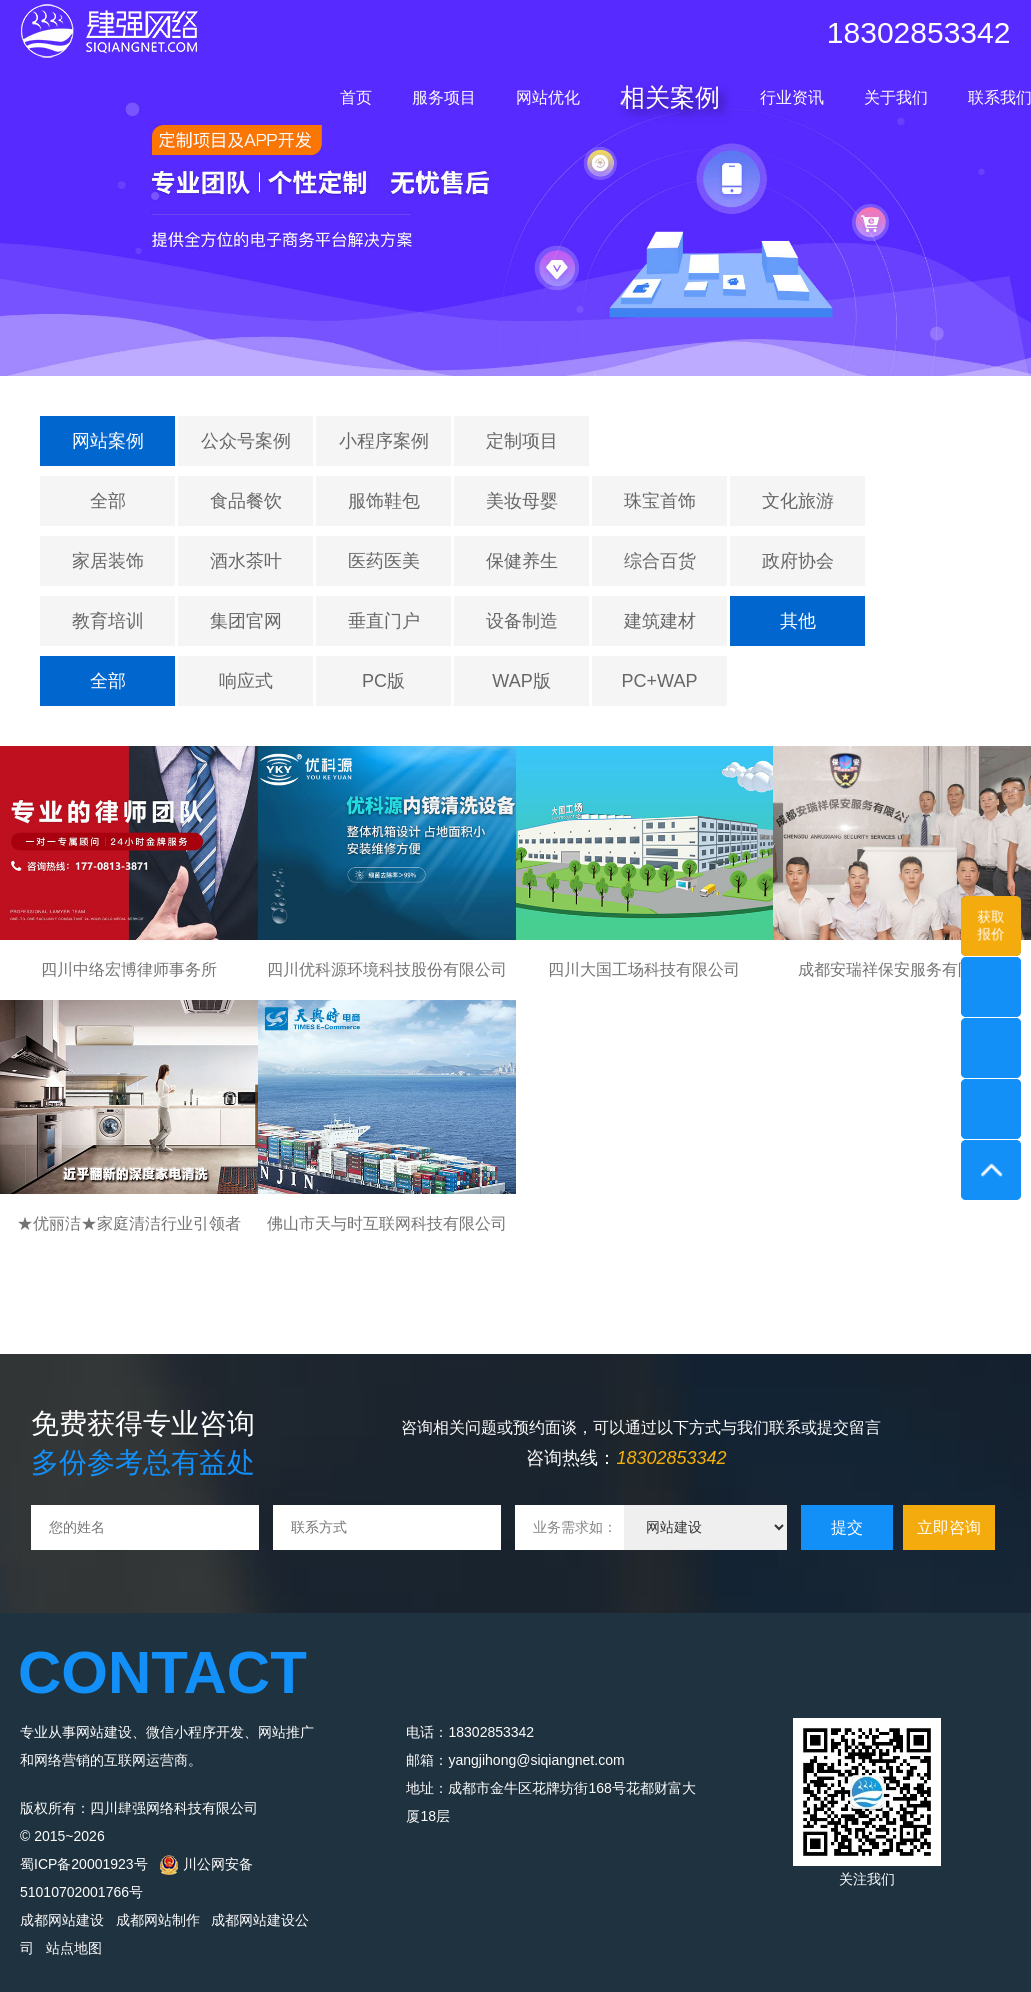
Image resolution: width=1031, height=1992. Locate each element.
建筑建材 (660, 621)
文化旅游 (798, 501)
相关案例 (670, 97)
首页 (356, 97)
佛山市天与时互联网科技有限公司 (387, 1223)
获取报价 (991, 925)
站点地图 (74, 1948)
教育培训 (108, 621)
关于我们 (896, 97)
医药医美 (384, 561)
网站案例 (108, 441)
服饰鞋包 (384, 501)
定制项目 (522, 441)
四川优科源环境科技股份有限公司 (387, 969)
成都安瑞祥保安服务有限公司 (902, 969)
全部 (108, 501)
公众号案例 (246, 441)
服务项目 (444, 97)
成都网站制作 (158, 1920)
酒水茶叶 (246, 561)
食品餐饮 (246, 501)
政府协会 (798, 561)
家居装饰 (108, 561)
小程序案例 (384, 441)
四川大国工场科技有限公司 (644, 969)
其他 (798, 621)
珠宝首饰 (660, 501)
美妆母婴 (522, 501)
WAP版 (521, 681)
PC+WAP (660, 681)
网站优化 (548, 97)
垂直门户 (384, 621)
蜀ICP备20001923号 (84, 1864)
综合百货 (660, 561)
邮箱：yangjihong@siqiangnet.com (515, 1760)
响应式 (246, 681)
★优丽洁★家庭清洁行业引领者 (129, 1223)
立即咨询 (949, 1527)
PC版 (383, 681)
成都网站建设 (62, 1920)
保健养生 (522, 561)
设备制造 (522, 621)
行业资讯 (792, 97)
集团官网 (246, 621)
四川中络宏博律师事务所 (129, 969)
